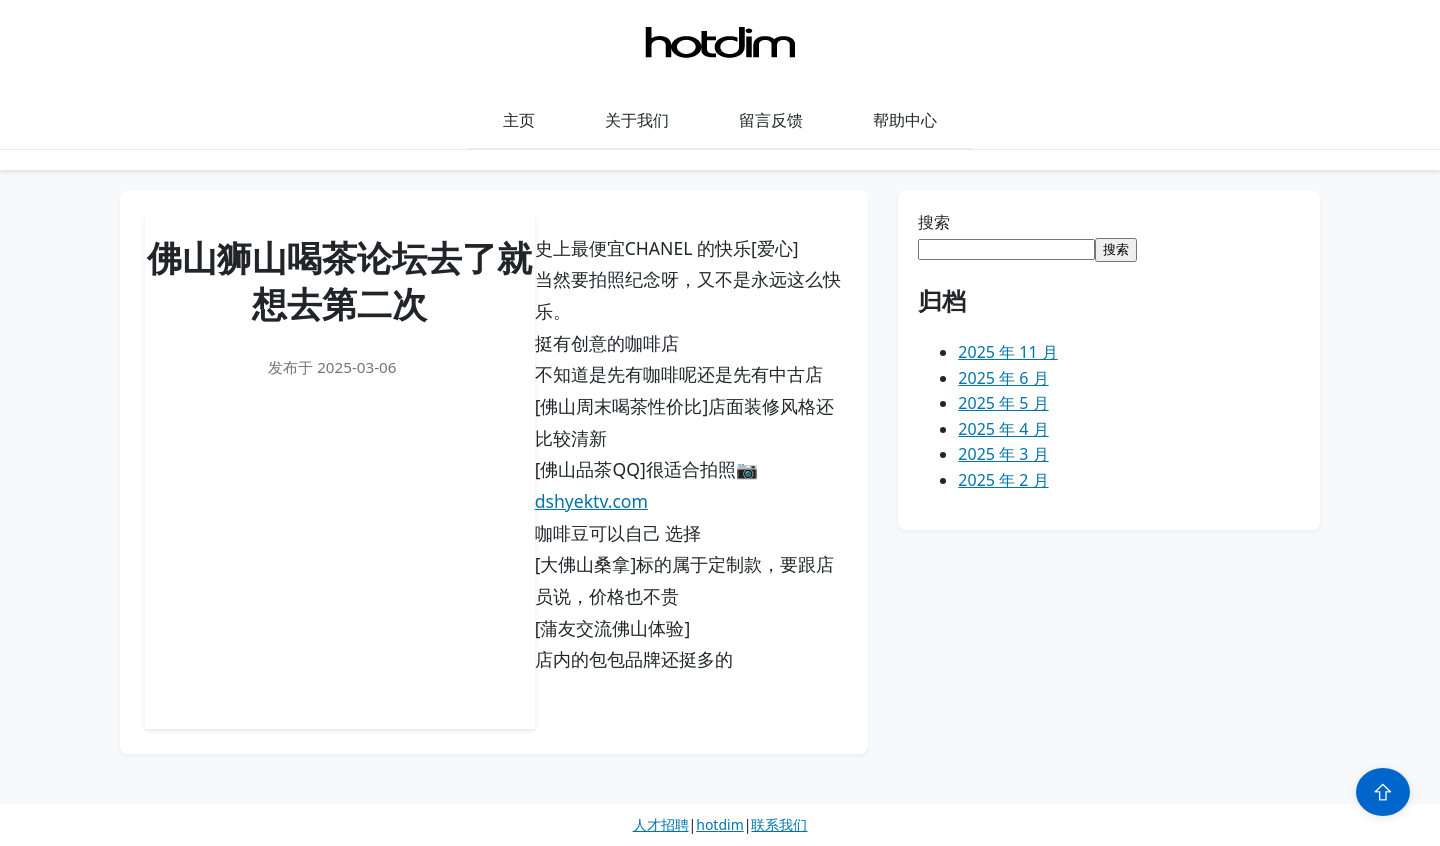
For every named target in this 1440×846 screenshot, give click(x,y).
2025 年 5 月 (1003, 403)
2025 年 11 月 (1007, 352)
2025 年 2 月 (1003, 480)
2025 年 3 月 (1003, 454)
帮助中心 (905, 120)
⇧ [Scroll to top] (1383, 792)
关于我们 (637, 120)
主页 (519, 120)
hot (707, 824)
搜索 (934, 222)
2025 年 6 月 (1003, 378)
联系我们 (779, 824)
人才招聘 (661, 824)
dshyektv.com (591, 501)
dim (730, 824)
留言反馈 (771, 120)
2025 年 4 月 (1003, 429)
